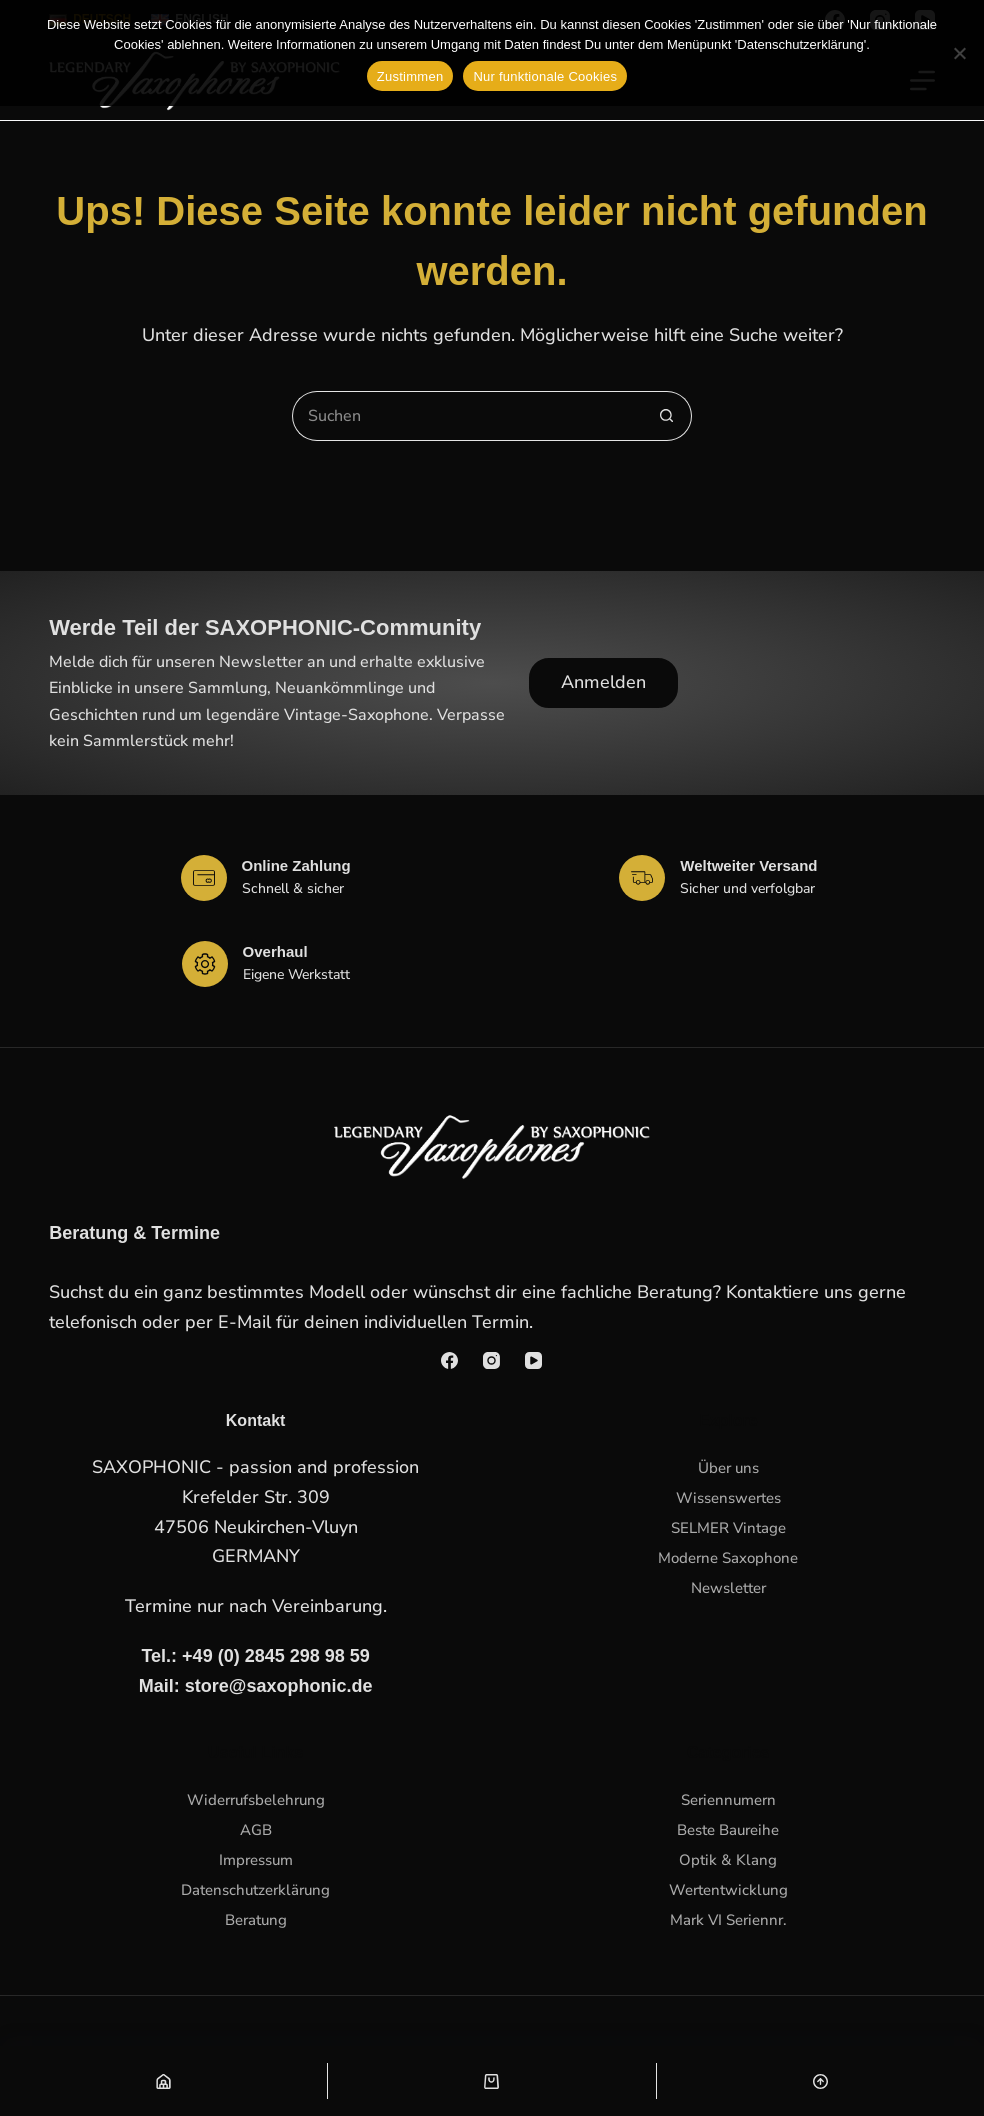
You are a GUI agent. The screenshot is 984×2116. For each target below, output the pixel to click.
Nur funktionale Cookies (545, 76)
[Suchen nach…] (467, 416)
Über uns (728, 1468)
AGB (256, 1830)
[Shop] (163, 2081)
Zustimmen (410, 76)
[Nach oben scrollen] (820, 2081)
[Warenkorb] (491, 2081)
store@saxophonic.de (279, 1686)
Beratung (256, 1920)
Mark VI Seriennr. (728, 1920)
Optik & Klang (728, 1860)
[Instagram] (491, 1360)
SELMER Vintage (728, 1528)
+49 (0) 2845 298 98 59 (276, 1656)
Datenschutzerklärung (255, 1890)
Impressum (256, 1860)
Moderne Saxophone (728, 1558)
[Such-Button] (667, 416)
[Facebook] (449, 1360)
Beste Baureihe (728, 1830)
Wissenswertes (728, 1498)
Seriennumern (728, 1800)
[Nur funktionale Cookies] (959, 53)
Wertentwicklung (728, 1890)
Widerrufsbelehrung (256, 1800)
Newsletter (728, 1588)
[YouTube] (533, 1360)
